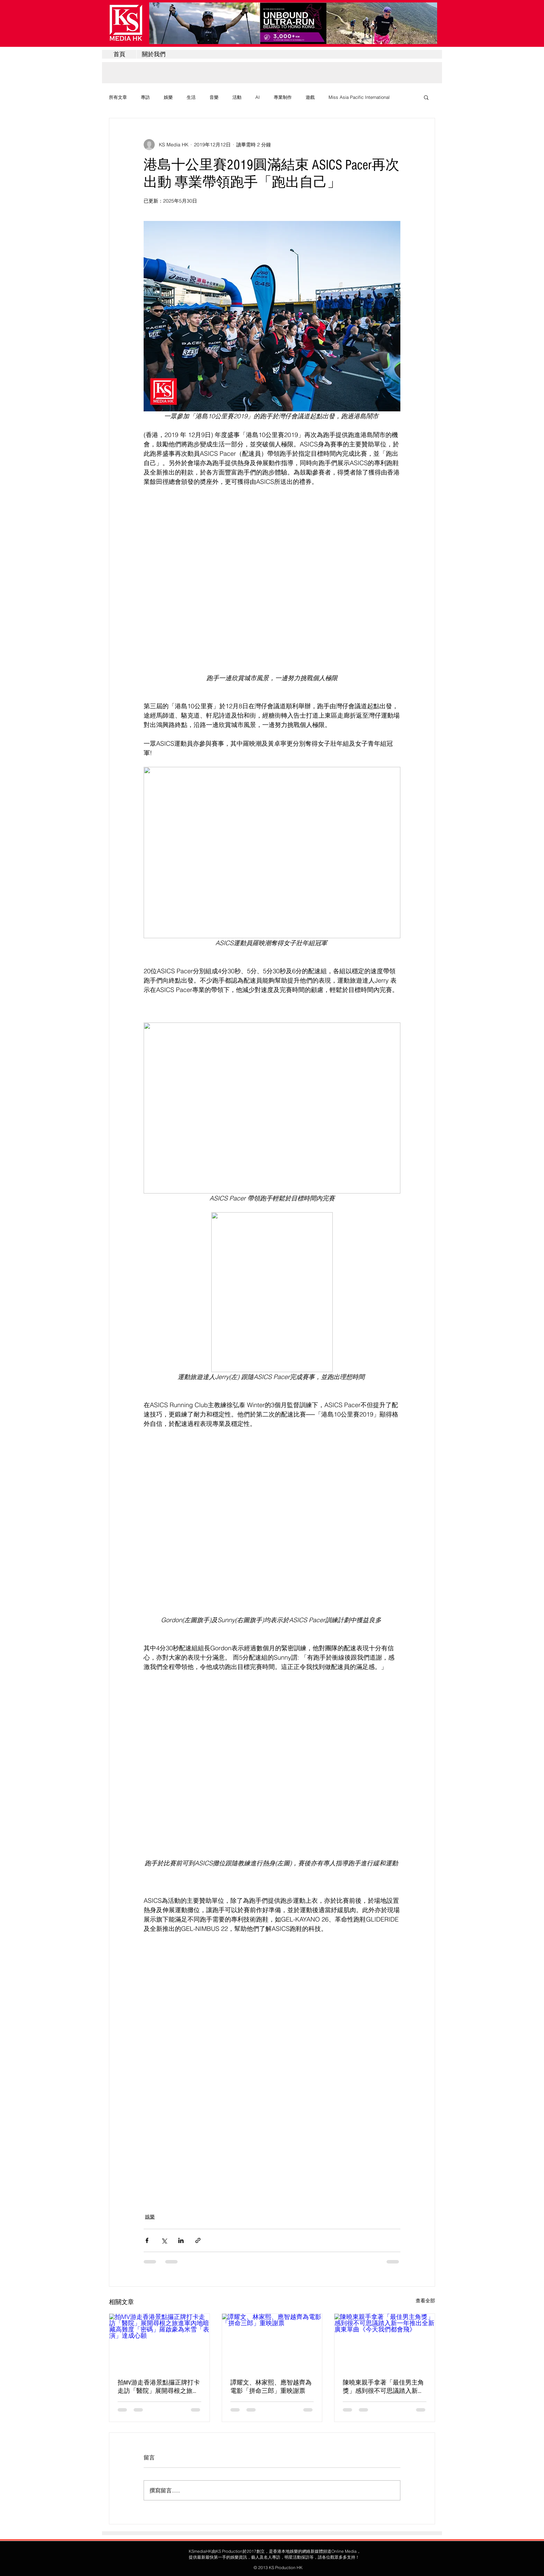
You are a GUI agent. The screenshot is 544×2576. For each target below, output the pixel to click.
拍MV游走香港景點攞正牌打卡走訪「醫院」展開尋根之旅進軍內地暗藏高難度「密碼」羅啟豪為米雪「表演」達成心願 (159, 2387)
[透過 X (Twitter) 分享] (164, 2240)
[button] (426, 97)
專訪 (145, 97)
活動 (236, 97)
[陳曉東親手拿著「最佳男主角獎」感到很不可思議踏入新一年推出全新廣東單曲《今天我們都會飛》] (384, 2342)
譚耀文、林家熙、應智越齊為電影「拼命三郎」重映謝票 (271, 2387)
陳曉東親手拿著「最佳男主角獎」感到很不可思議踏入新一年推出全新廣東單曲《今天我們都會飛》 (383, 2387)
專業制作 (283, 97)
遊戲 (310, 97)
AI (257, 97)
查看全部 (425, 2300)
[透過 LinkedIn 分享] (181, 2240)
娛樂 (168, 97)
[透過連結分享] (198, 2240)
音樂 (214, 97)
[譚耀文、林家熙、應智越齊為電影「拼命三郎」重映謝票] (272, 2342)
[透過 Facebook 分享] (147, 2240)
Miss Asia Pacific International (359, 97)
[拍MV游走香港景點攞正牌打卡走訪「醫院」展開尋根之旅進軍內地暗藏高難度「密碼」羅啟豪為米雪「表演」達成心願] (159, 2342)
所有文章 (118, 97)
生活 (191, 97)
